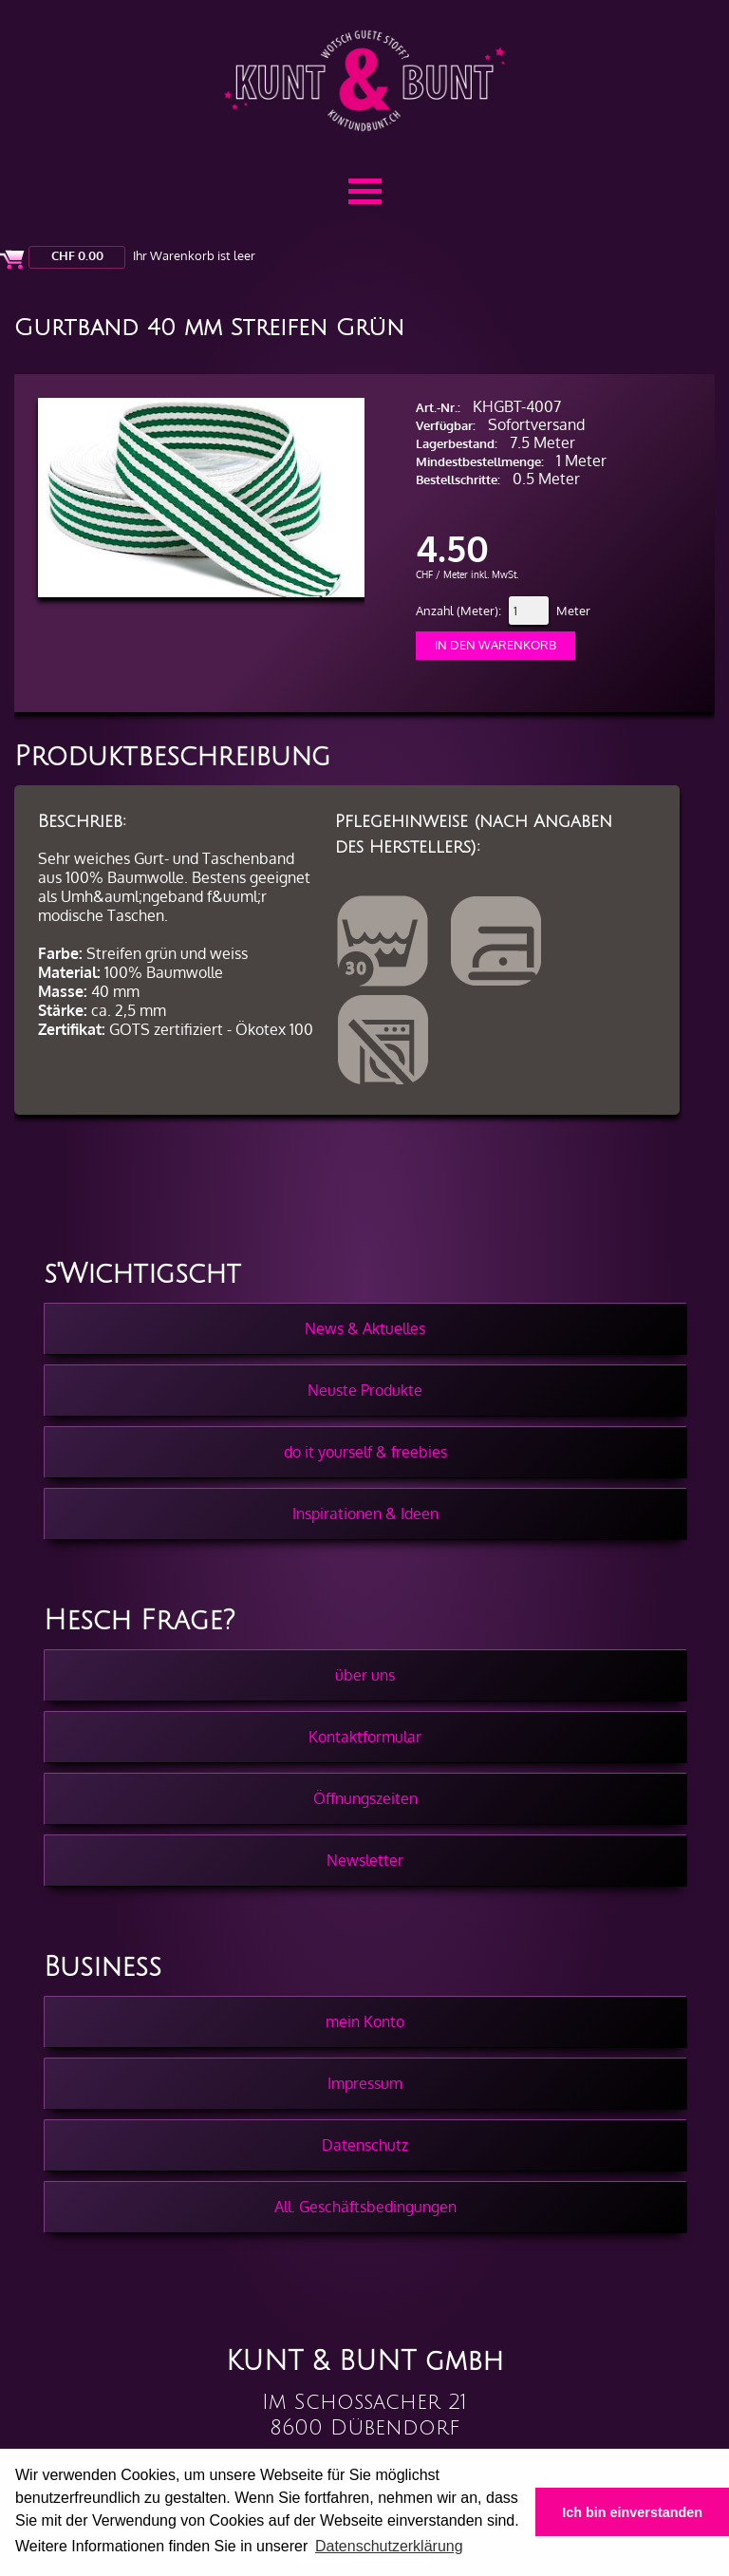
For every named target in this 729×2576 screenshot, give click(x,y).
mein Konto (365, 2021)
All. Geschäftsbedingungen (365, 2206)
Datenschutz (365, 2144)
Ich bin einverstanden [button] (632, 2512)
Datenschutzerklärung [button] (389, 2546)
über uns (365, 1674)
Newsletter (365, 1860)
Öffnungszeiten (365, 1798)
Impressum (364, 2083)
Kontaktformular (364, 1736)
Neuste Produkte (365, 1390)
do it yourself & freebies (365, 1451)
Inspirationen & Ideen (365, 1513)
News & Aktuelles (365, 1328)
